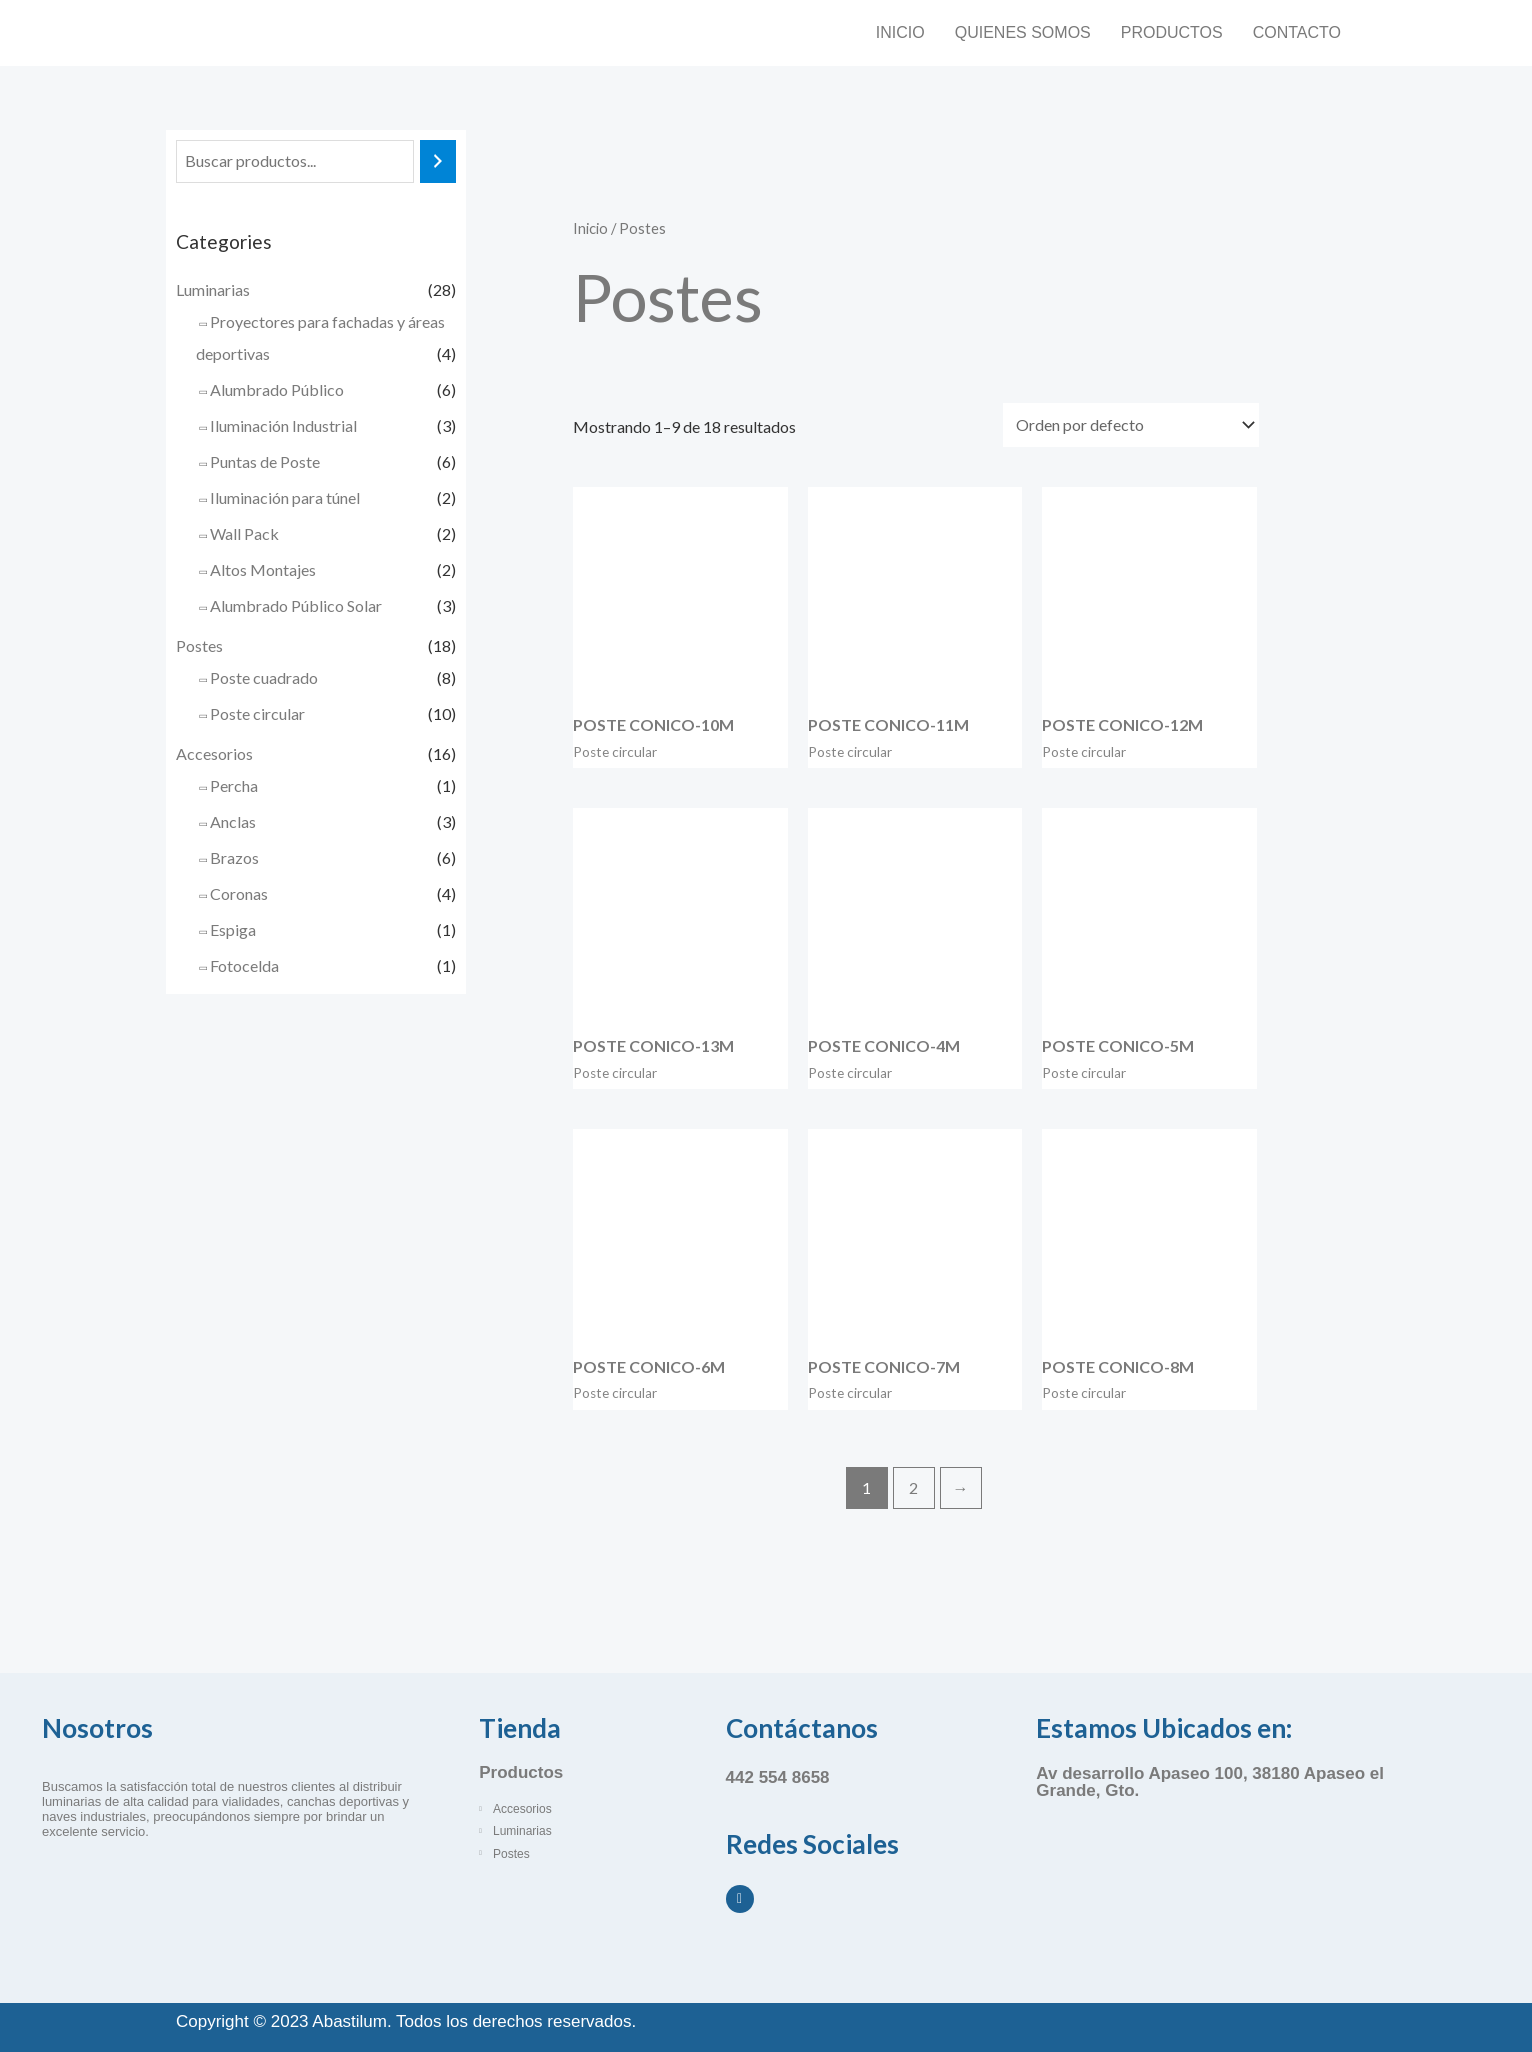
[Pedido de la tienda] (1131, 425)
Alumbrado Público (277, 389)
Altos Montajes (263, 569)
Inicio (900, 32)
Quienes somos (1023, 32)
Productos (1172, 32)
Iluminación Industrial (283, 425)
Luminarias (213, 289)
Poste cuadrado (264, 677)
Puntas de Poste (265, 461)
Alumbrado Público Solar (296, 605)
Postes (199, 645)
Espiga (233, 929)
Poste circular (257, 713)
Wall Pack (244, 533)
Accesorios (214, 753)
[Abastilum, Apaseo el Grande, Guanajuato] (1224, 1889)
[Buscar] (438, 161)
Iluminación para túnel (285, 497)
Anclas (233, 821)
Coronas (239, 893)
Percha (234, 785)
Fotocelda (244, 965)
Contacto (1297, 32)
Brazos (234, 857)
